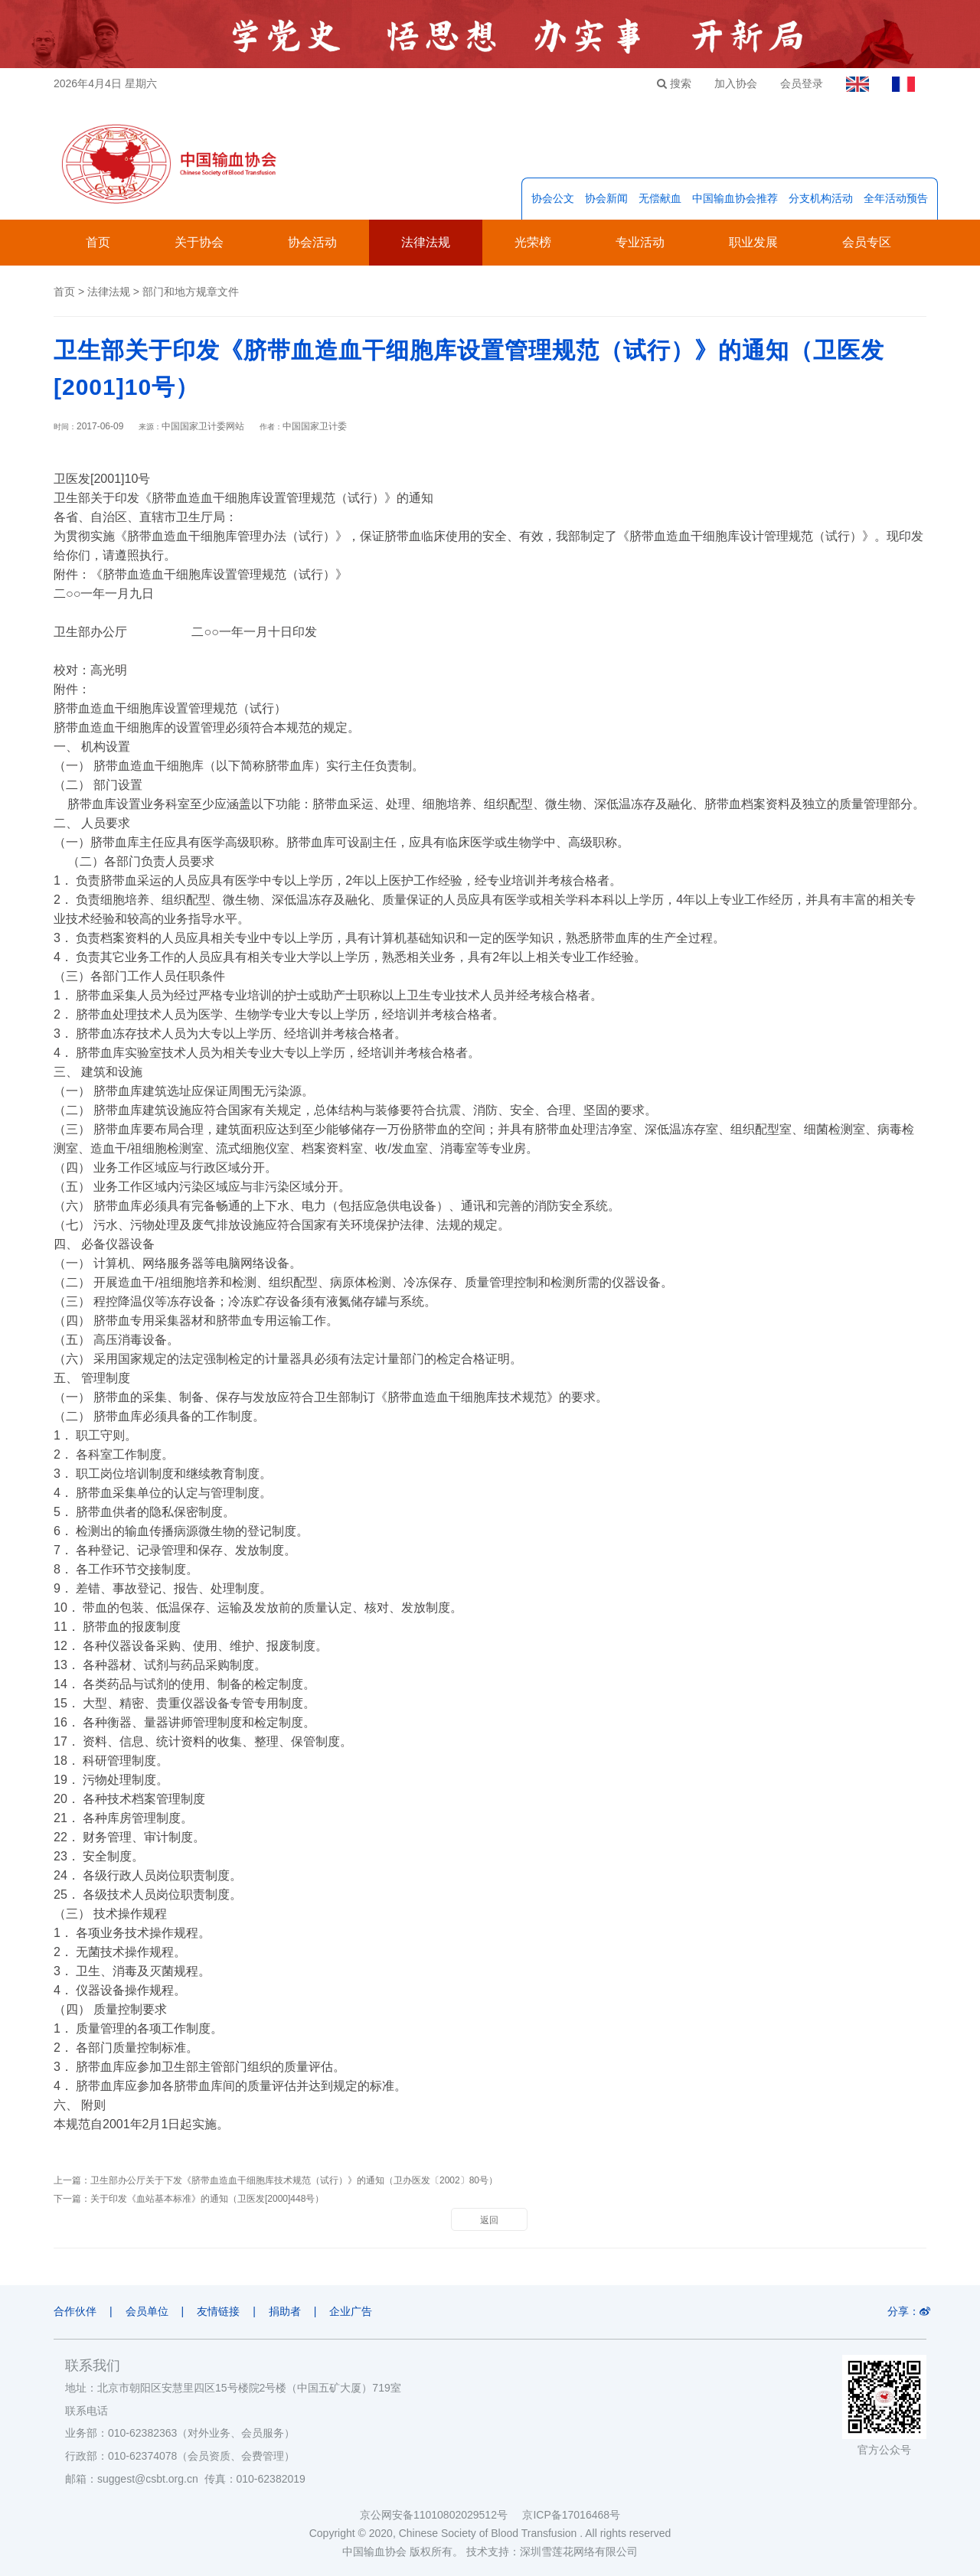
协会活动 (312, 242)
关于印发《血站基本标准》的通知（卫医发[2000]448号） (207, 2198)
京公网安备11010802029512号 (441, 2515)
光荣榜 (532, 242)
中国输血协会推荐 (735, 198)
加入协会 (735, 83)
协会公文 (552, 198)
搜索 (674, 83)
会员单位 (147, 2311)
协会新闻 (606, 198)
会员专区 (866, 242)
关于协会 (199, 242)
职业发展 (753, 242)
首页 (98, 242)
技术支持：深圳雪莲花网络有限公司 (552, 2551)
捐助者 (285, 2311)
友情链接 (218, 2311)
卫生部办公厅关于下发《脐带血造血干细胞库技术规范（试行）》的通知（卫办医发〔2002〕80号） (294, 2180)
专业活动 (640, 242)
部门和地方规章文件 (190, 291)
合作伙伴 (75, 2311)
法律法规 (425, 242)
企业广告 (351, 2311)
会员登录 (801, 83)
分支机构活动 (821, 198)
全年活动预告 (896, 198)
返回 (489, 2220)
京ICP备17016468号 (571, 2515)
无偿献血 (660, 198)
